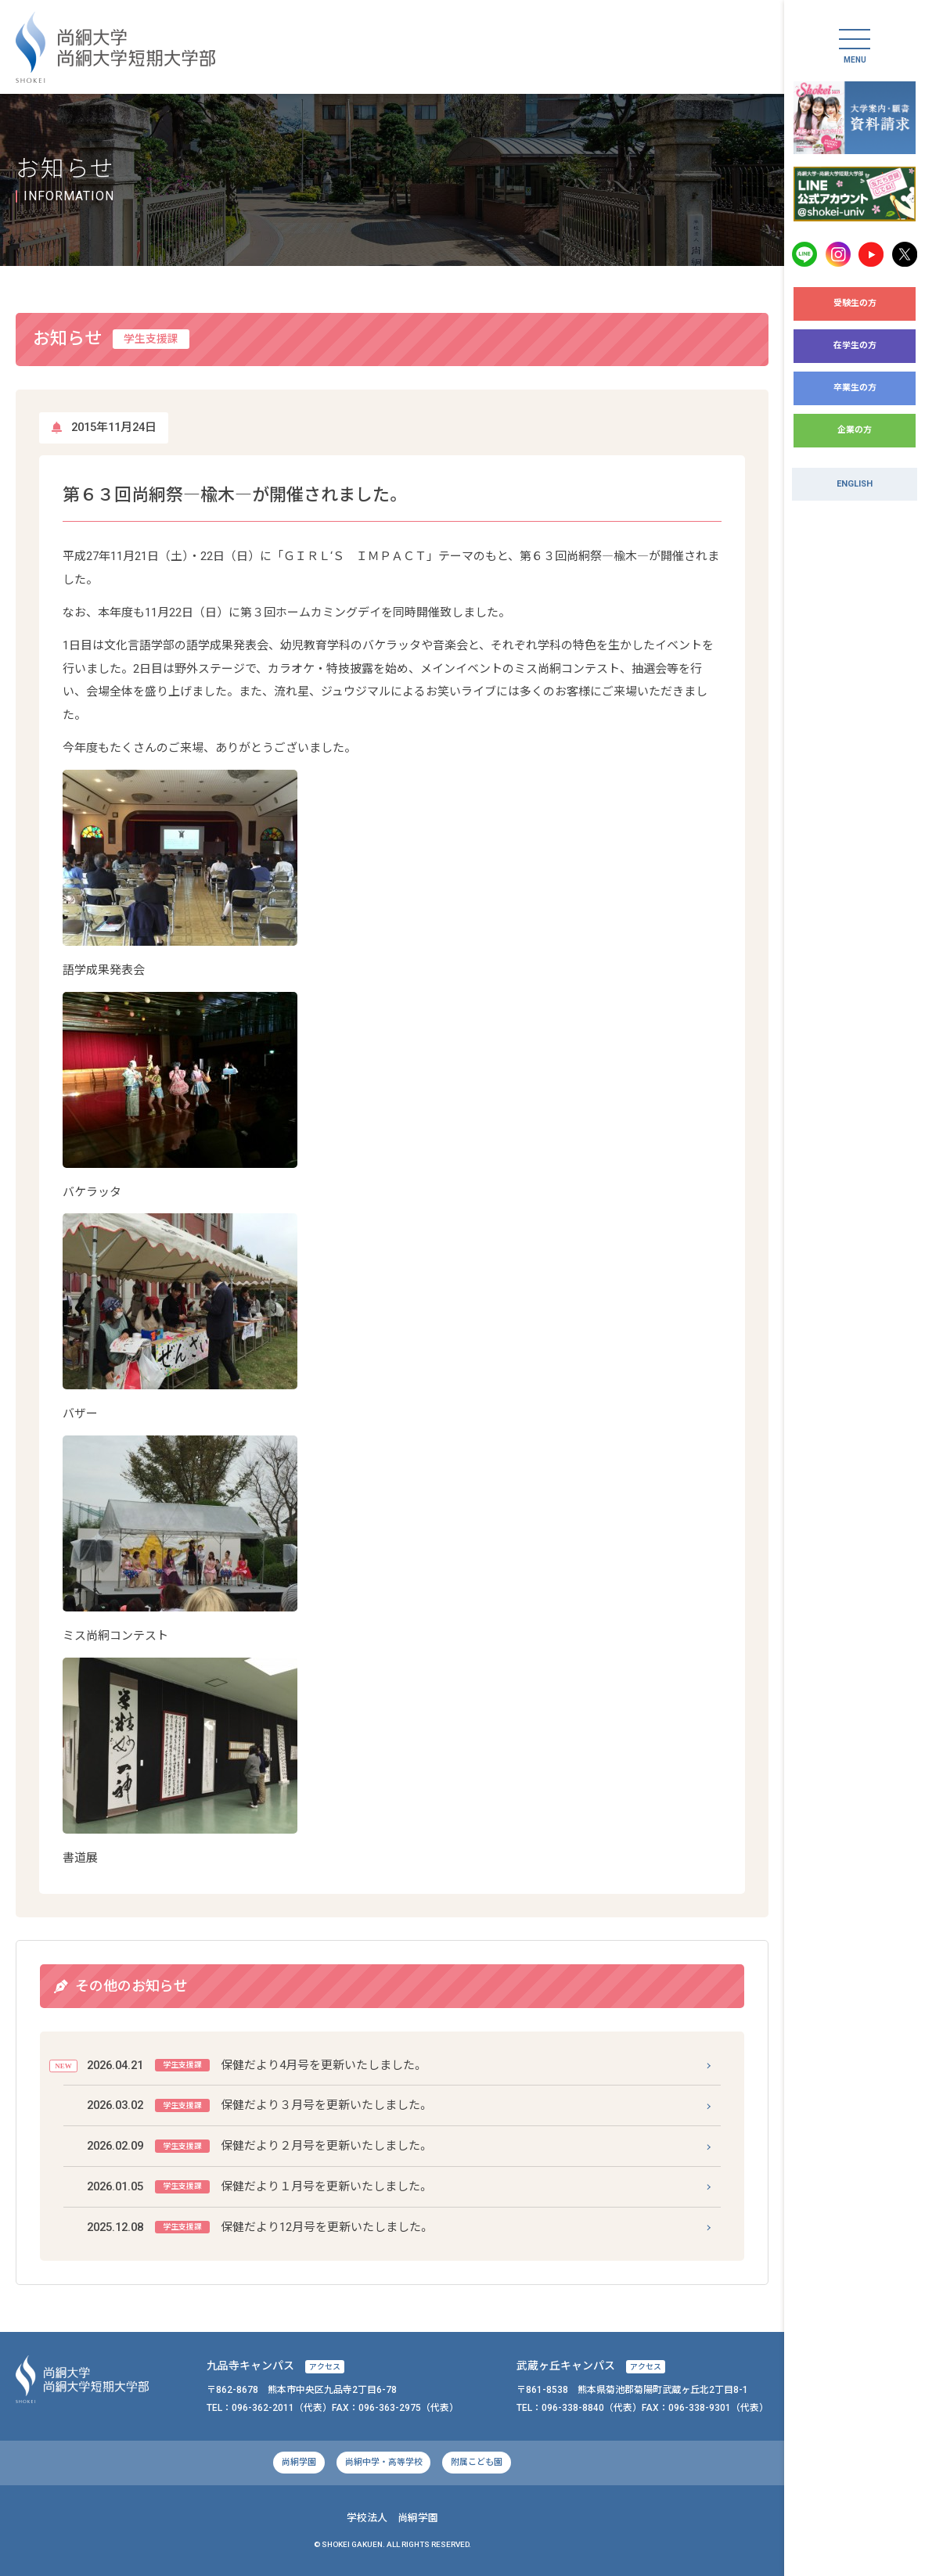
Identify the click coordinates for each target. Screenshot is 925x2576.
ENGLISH (855, 484)
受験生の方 (854, 303)
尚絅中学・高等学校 (384, 2462)
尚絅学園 (299, 2462)
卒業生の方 (854, 388)
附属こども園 (476, 2462)
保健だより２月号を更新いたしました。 (258, 2146)
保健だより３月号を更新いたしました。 (258, 2105)
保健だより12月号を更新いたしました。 (258, 2227)
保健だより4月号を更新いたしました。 (255, 2065)
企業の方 (854, 430)
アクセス (324, 2366)
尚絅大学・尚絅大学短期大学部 (115, 47)
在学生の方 (854, 345)
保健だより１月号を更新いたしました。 (258, 2186)
